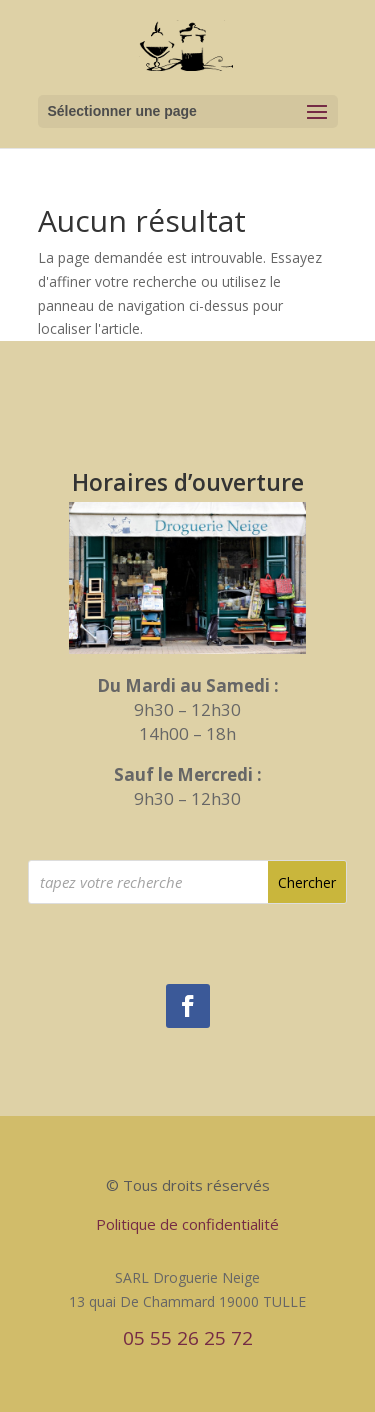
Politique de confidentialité (187, 1224)
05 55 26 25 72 (188, 1338)
